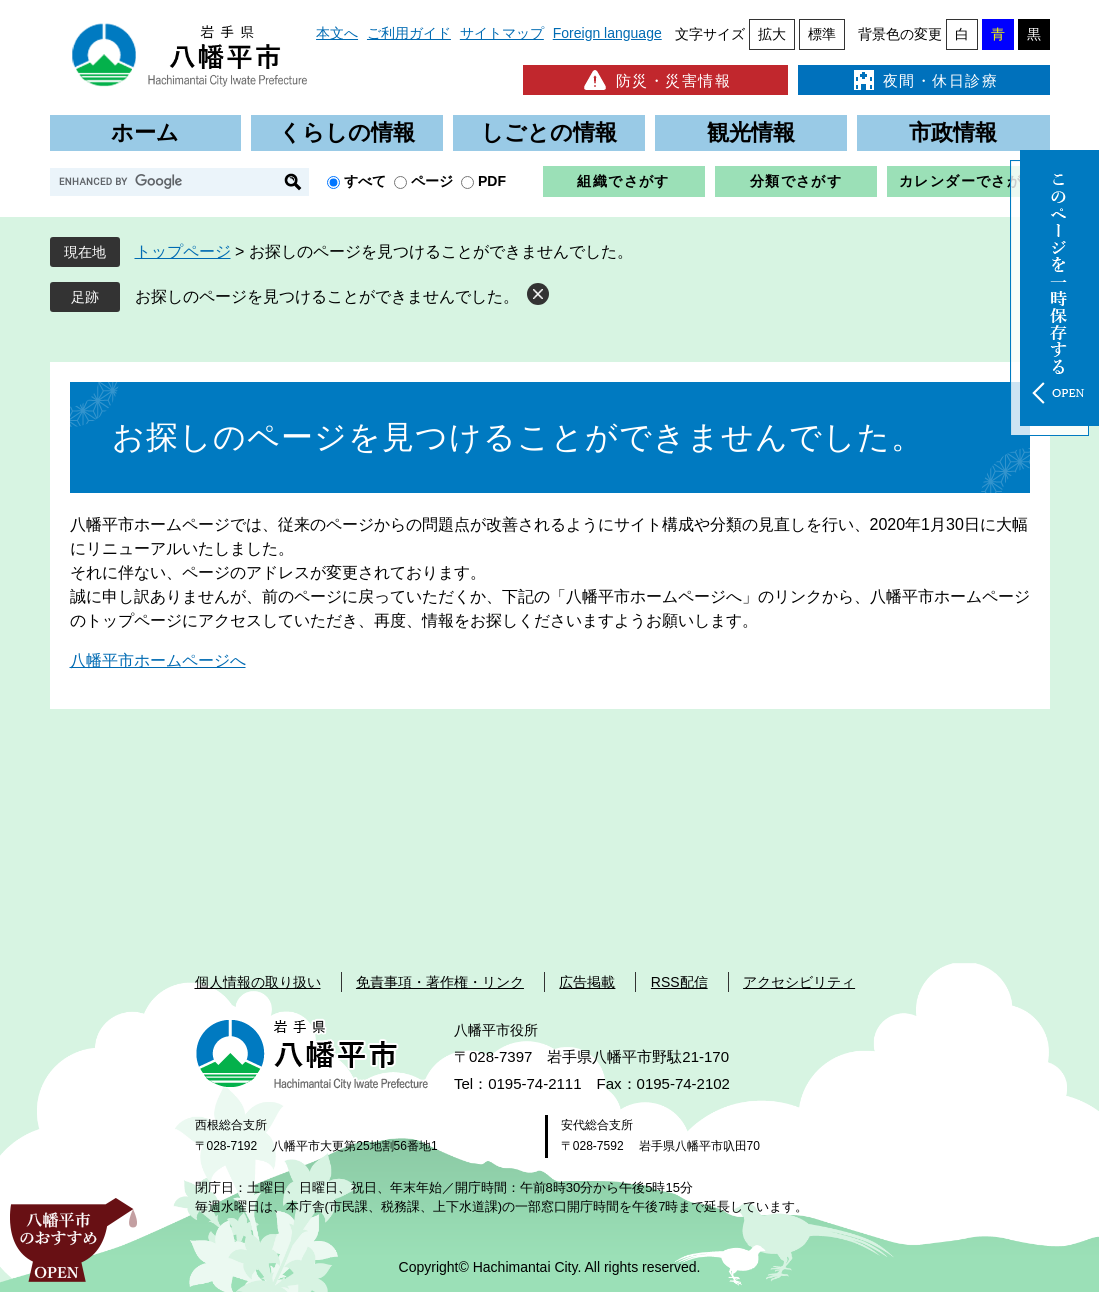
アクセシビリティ (799, 982)
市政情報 (953, 132)
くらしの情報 (347, 132)
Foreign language (607, 33)
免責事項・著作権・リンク (440, 982)
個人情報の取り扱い (258, 982)
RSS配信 (679, 982)
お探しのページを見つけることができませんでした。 (327, 296)
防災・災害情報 (655, 80)
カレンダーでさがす (968, 181)
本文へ (337, 33)
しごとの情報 (549, 132)
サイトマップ (502, 33)
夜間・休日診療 (924, 80)
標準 (822, 34)
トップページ (183, 251)
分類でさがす (796, 181)
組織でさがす (623, 181)
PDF (492, 181)
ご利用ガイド (409, 33)
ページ (432, 181)
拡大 (772, 34)
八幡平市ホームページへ (158, 660)
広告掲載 (587, 982)
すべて (365, 181)
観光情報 (751, 132)
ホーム (145, 132)
